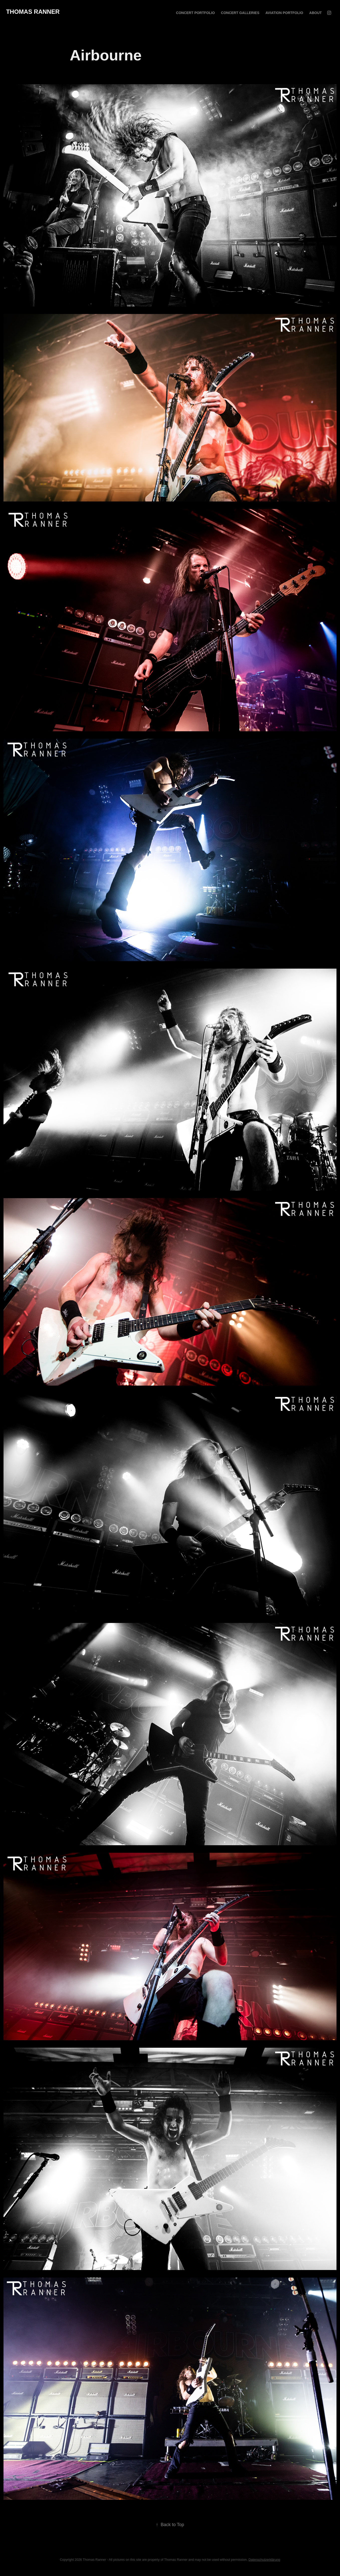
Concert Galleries (240, 13)
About (315, 13)
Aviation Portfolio (284, 13)
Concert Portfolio (195, 13)
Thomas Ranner (32, 11)
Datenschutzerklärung (264, 2559)
